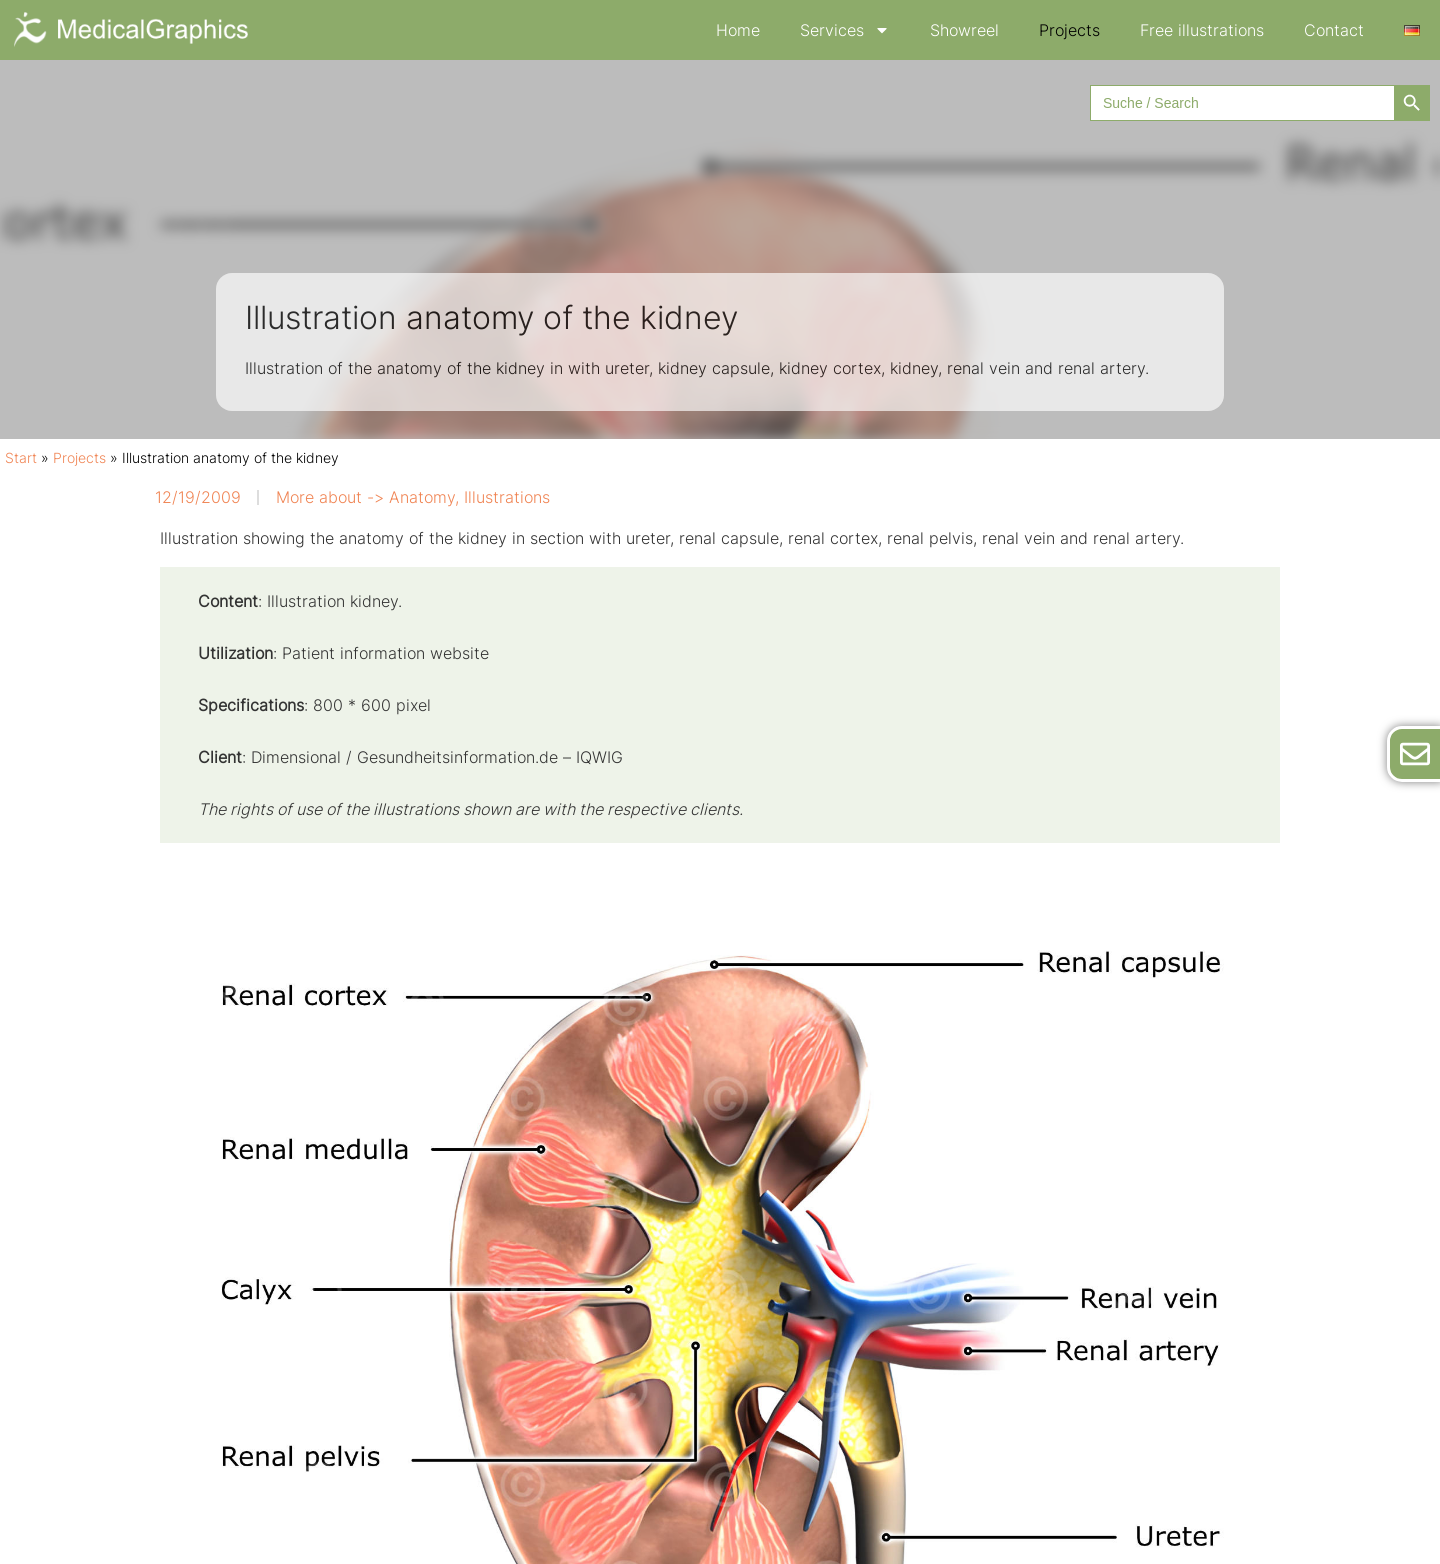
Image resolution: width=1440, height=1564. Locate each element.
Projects (1069, 30)
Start (21, 458)
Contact (1334, 30)
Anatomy (422, 497)
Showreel (964, 30)
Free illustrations (1202, 30)
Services (845, 30)
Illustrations (507, 497)
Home (738, 30)
